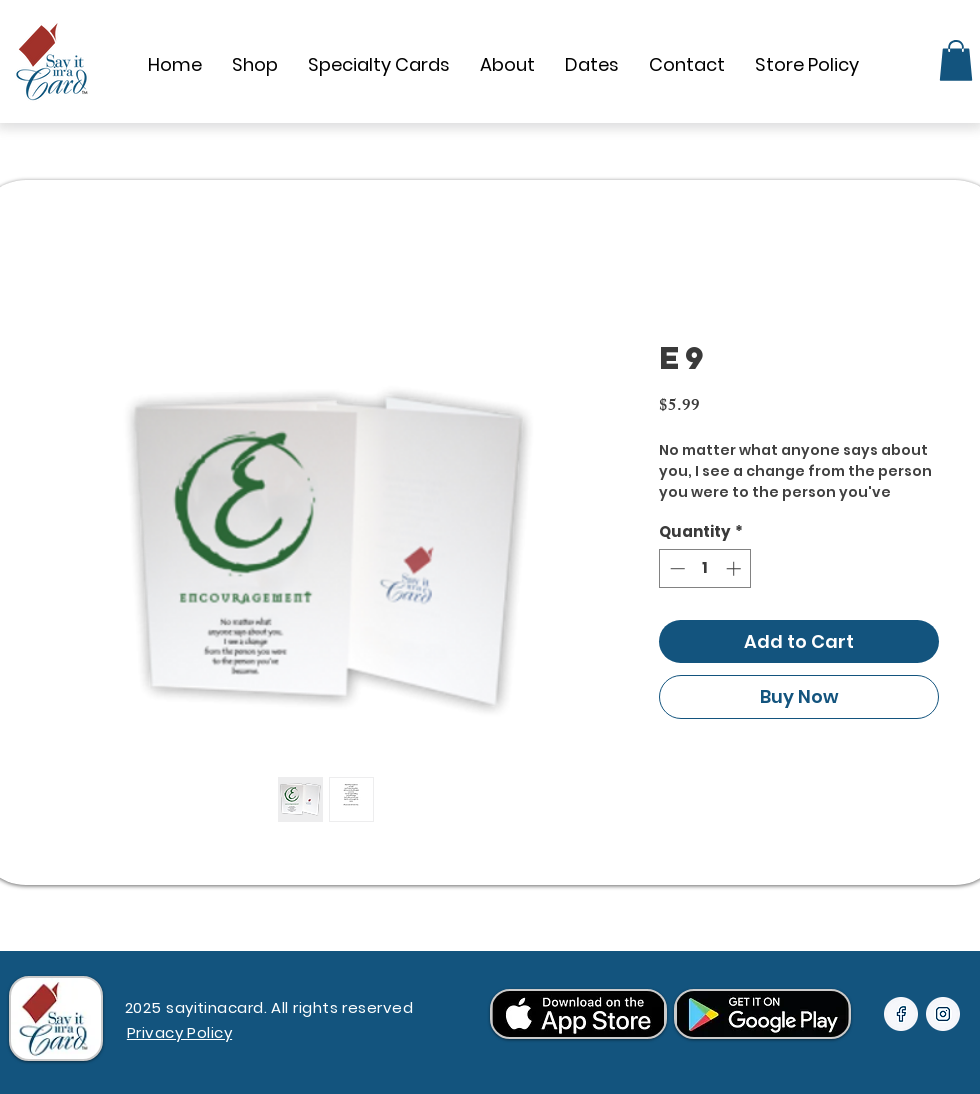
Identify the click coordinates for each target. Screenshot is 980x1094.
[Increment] (735, 568)
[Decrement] (675, 568)
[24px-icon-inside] (901, 1014)
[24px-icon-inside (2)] (943, 1014)
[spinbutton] (705, 568)
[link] (956, 60)
